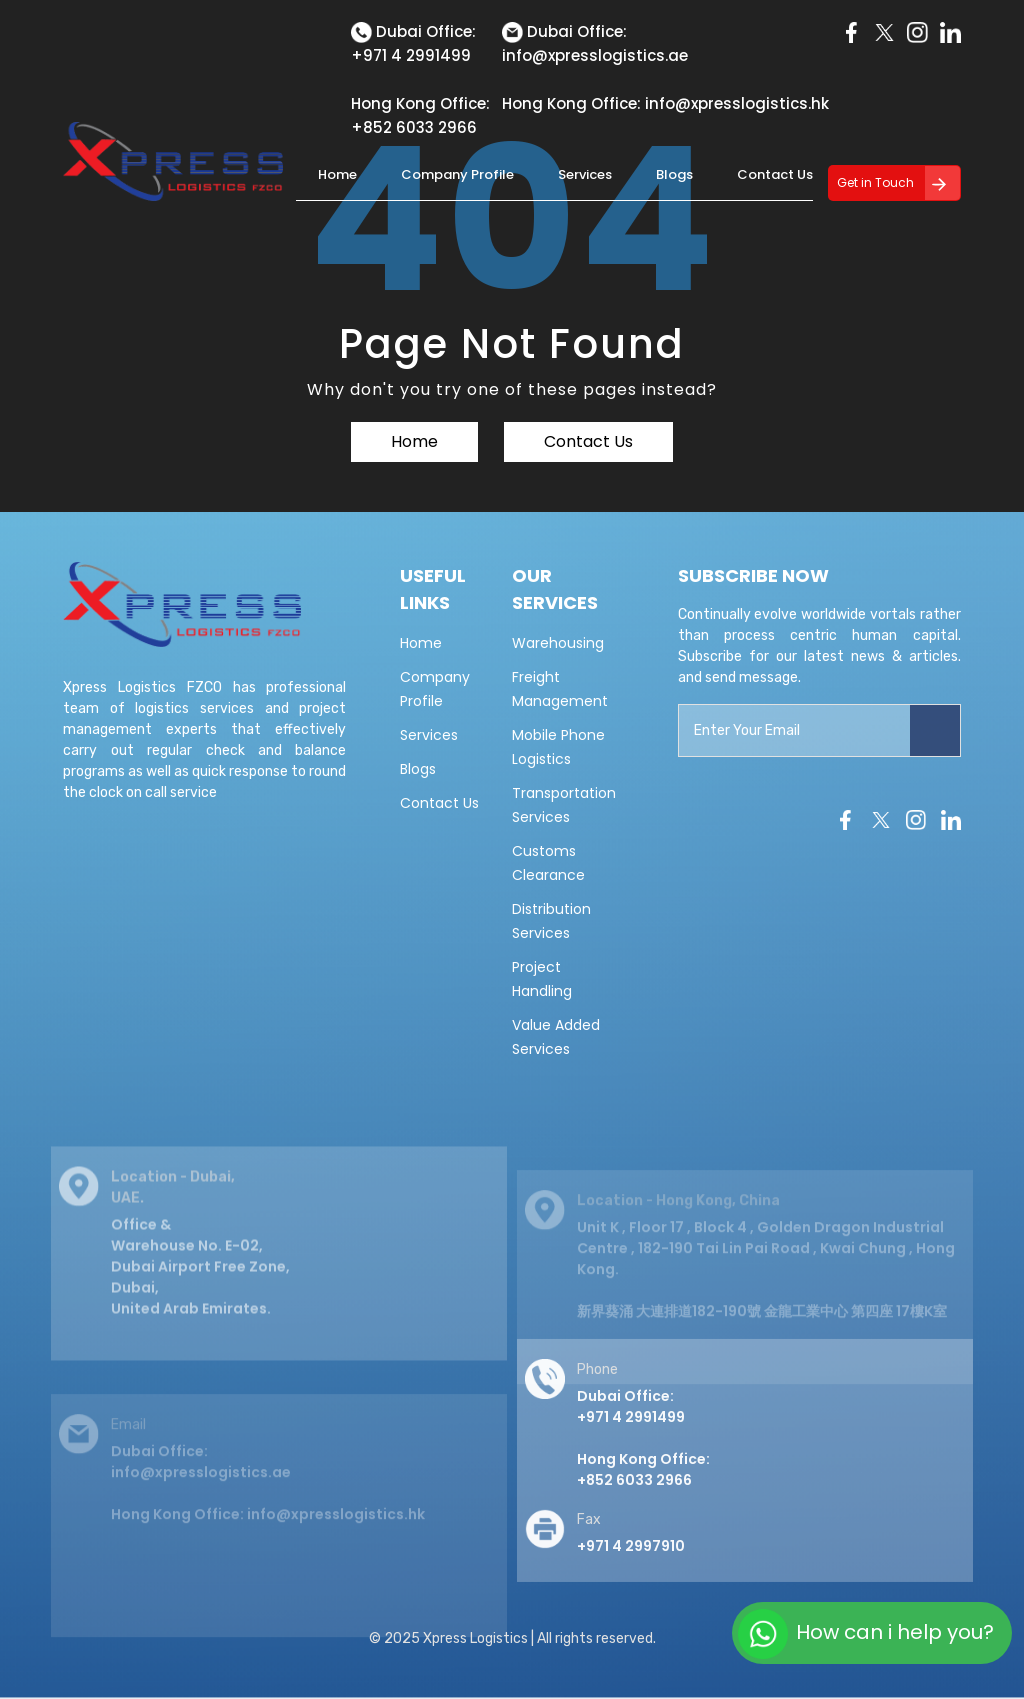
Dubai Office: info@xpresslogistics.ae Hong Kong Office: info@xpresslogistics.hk (268, 1501)
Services (585, 174)
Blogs (674, 174)
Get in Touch (875, 182)
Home (337, 174)
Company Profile (457, 174)
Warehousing (558, 643)
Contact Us (775, 174)
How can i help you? (866, 1634)
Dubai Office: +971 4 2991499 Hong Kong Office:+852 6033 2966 (643, 1454)
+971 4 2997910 (631, 1562)
